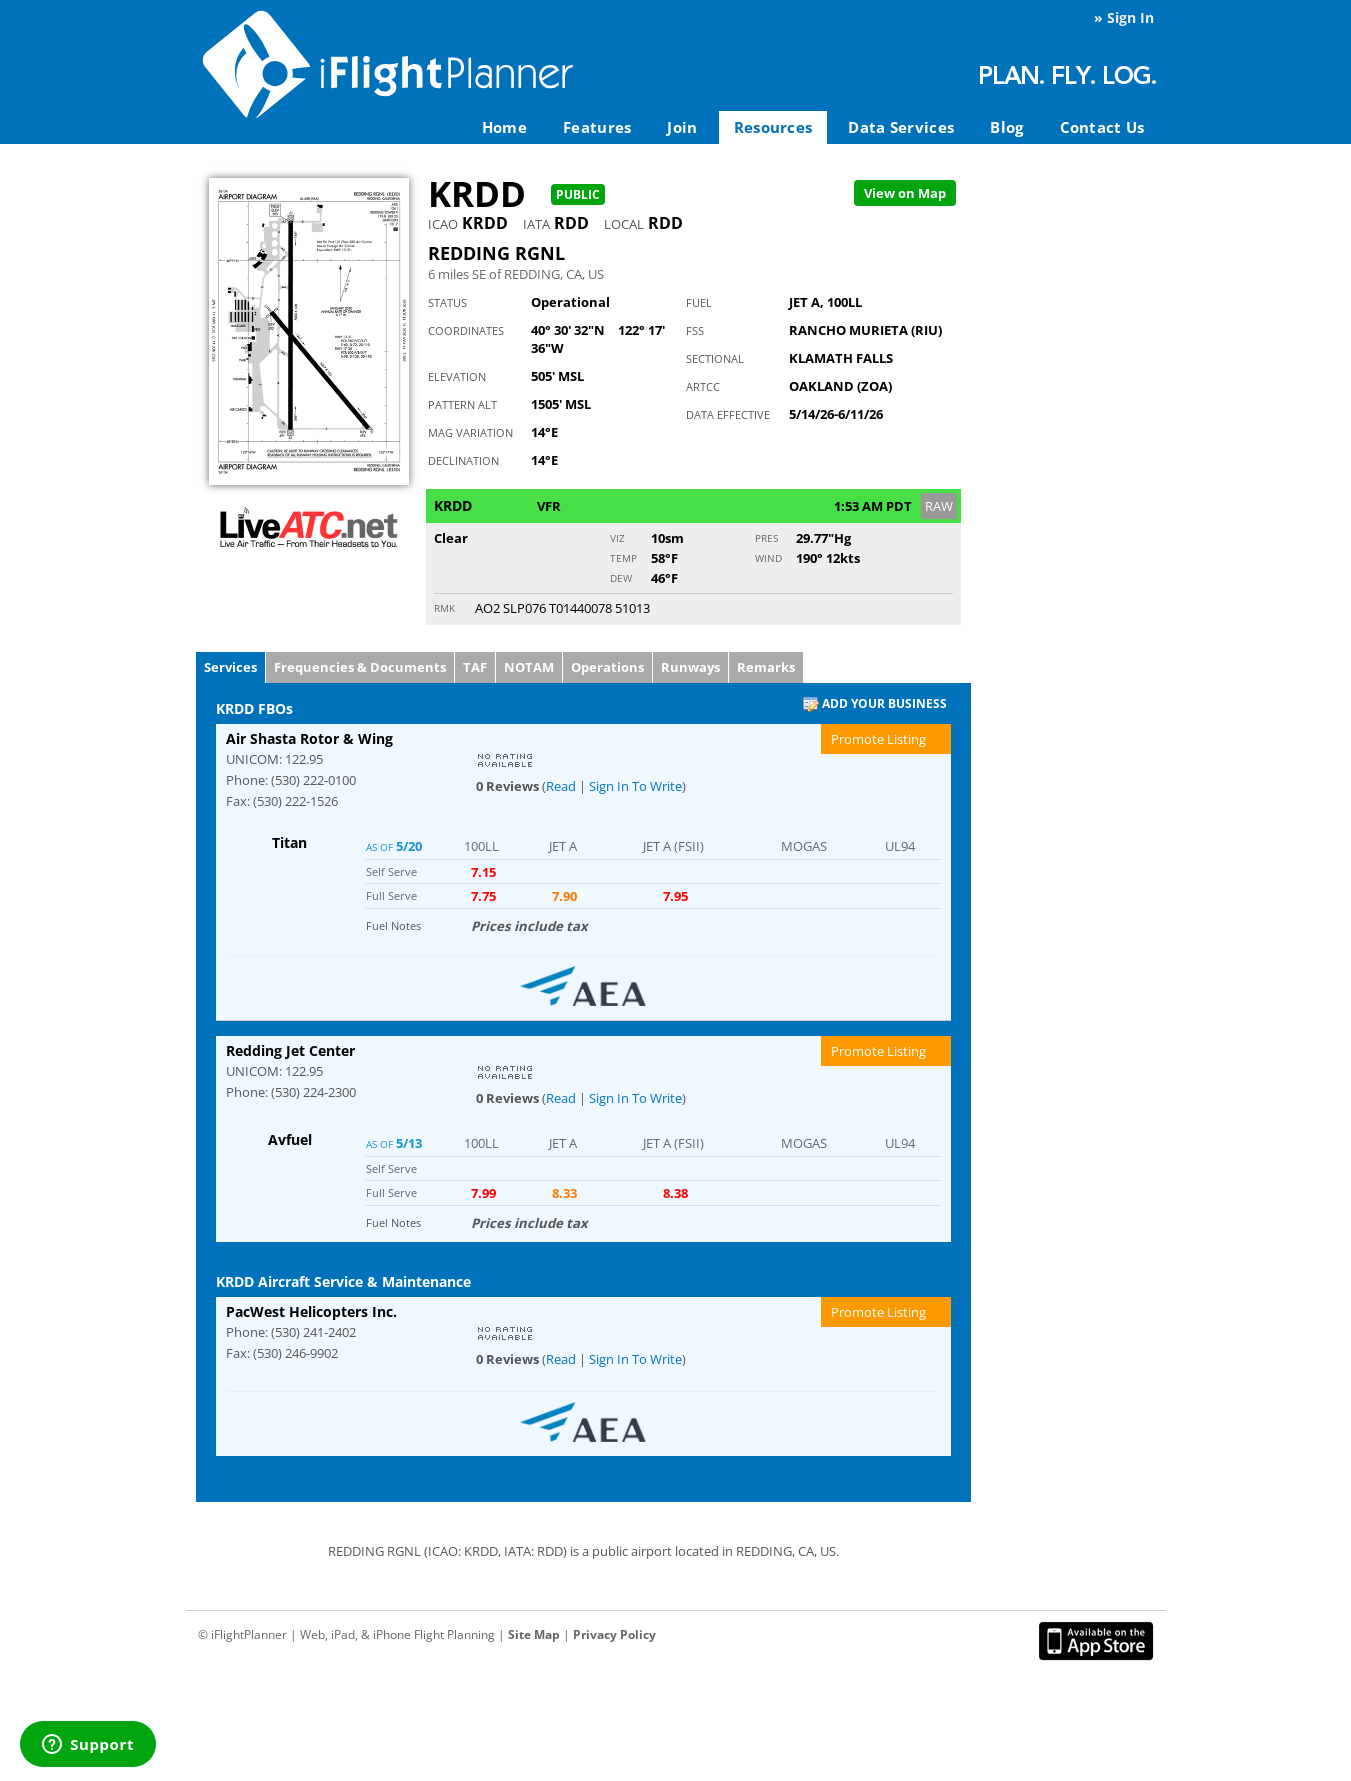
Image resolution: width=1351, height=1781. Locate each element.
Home (504, 127)
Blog (1006, 127)
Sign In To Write (635, 786)
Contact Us (1102, 127)
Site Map (534, 1634)
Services (230, 667)
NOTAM (529, 667)
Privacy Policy (614, 1634)
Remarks (766, 667)
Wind (768, 558)
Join (682, 127)
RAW (939, 506)
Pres (766, 538)
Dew (621, 578)
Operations (607, 667)
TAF (475, 667)
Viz (617, 538)
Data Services (901, 127)
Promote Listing (878, 739)
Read (561, 786)
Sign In (1130, 17)
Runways (690, 667)
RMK (444, 608)
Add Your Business (875, 704)
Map (905, 193)
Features (597, 127)
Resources (773, 127)
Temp (623, 558)
